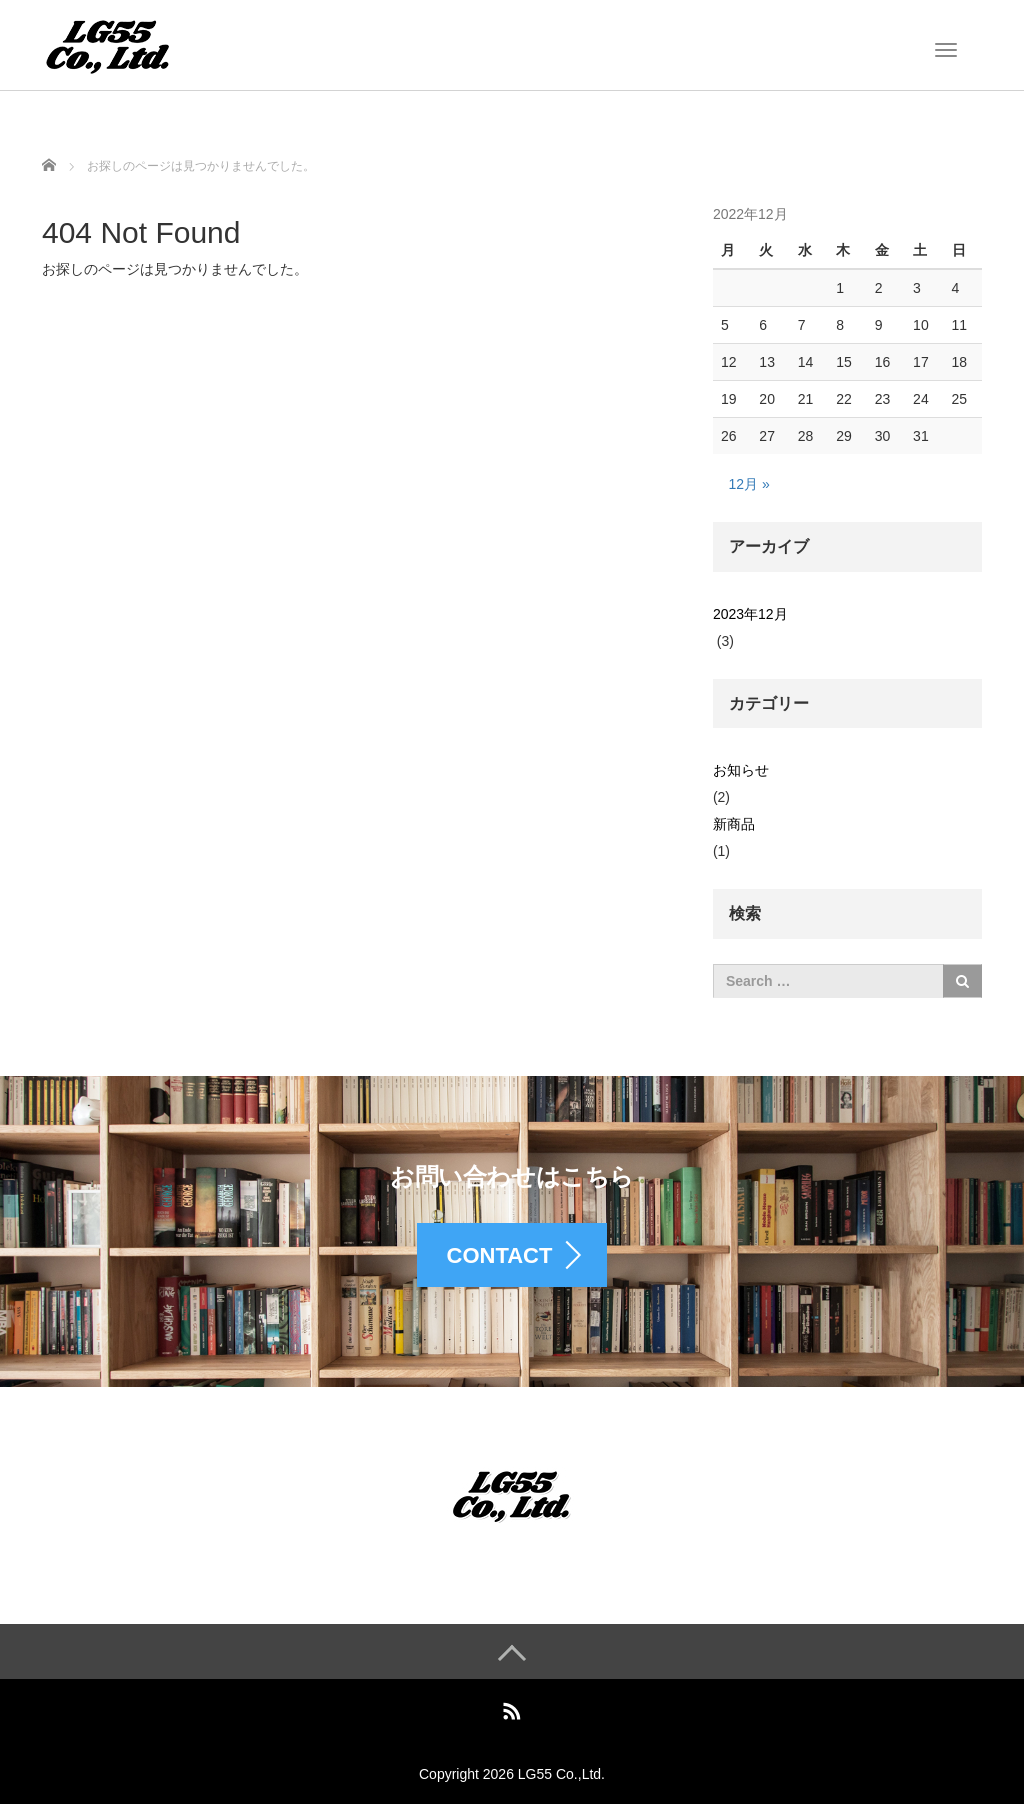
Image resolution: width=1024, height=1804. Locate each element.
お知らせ (741, 770)
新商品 (734, 824)
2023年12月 (750, 614)
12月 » (748, 484)
